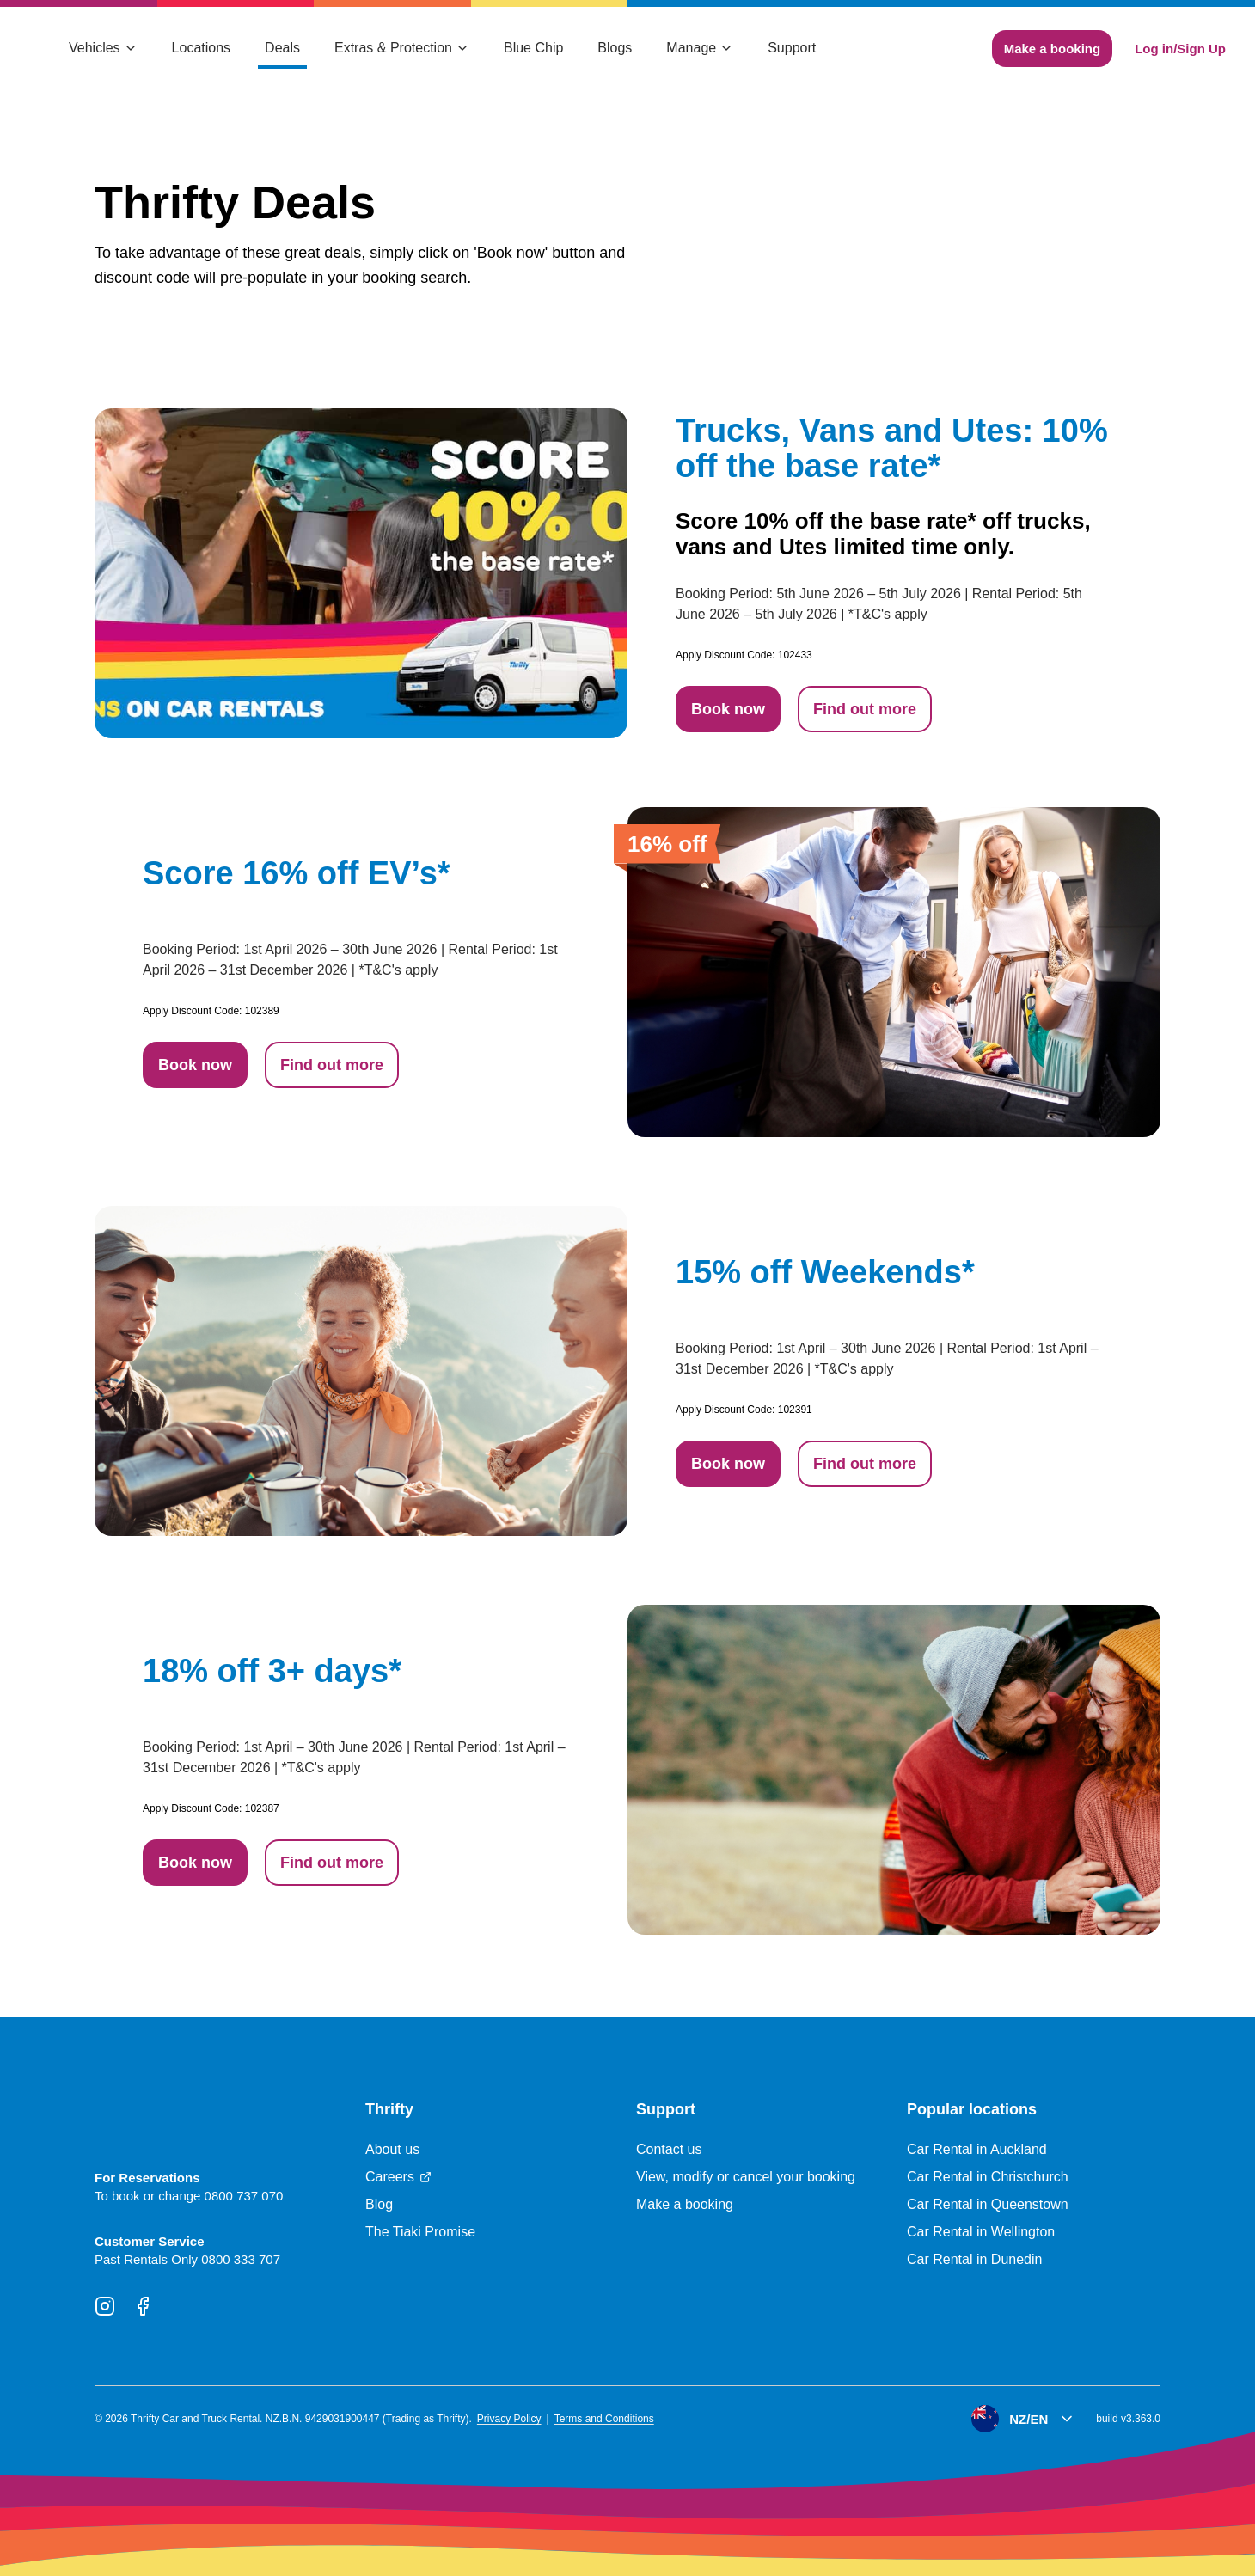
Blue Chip (533, 47)
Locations (201, 47)
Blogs (614, 47)
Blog (379, 2204)
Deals (282, 47)
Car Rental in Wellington (981, 2231)
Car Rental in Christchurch (987, 2176)
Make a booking (1052, 48)
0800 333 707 (240, 2259)
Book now (728, 709)
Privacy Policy (509, 2419)
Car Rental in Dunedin (974, 2259)
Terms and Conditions (604, 2419)
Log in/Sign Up (1180, 48)
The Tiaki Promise (420, 2231)
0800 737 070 (244, 2195)
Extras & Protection (401, 47)
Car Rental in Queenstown (987, 2204)
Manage (699, 47)
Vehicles (103, 47)
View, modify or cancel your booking (745, 2176)
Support (792, 47)
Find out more (864, 709)
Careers (398, 2176)
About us (392, 2149)
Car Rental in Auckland (977, 2149)
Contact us (668, 2149)
